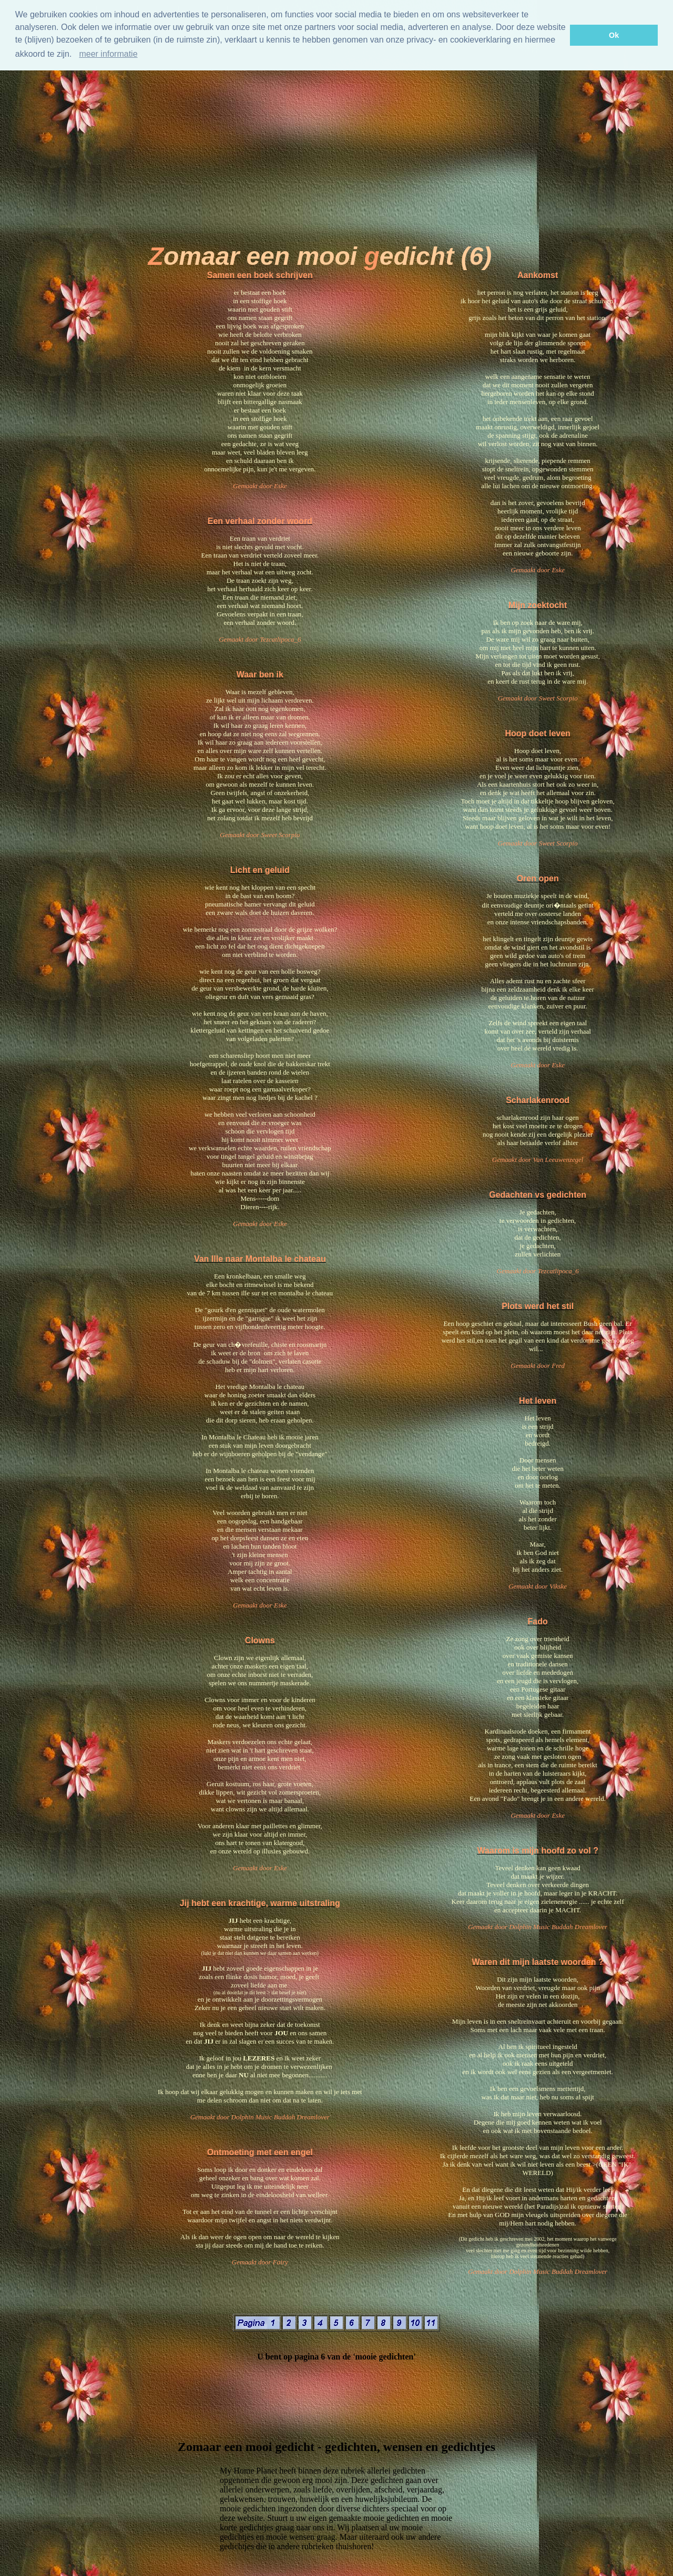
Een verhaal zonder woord (260, 521)
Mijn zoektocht (537, 605)
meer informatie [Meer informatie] (108, 53)
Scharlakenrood (537, 1100)
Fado (538, 1621)
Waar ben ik (260, 674)
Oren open (538, 878)
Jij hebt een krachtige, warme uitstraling (260, 1903)
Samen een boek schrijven (260, 275)
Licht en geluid (260, 869)
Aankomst (537, 275)
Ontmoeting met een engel (260, 2152)
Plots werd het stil (538, 1306)
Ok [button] (614, 35)
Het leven (537, 1400)
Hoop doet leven (537, 733)
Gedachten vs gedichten (537, 1194)
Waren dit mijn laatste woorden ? (538, 1961)
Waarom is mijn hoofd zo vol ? (537, 1850)
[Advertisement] (319, 141)
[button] (75, 55)
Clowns (260, 1640)
